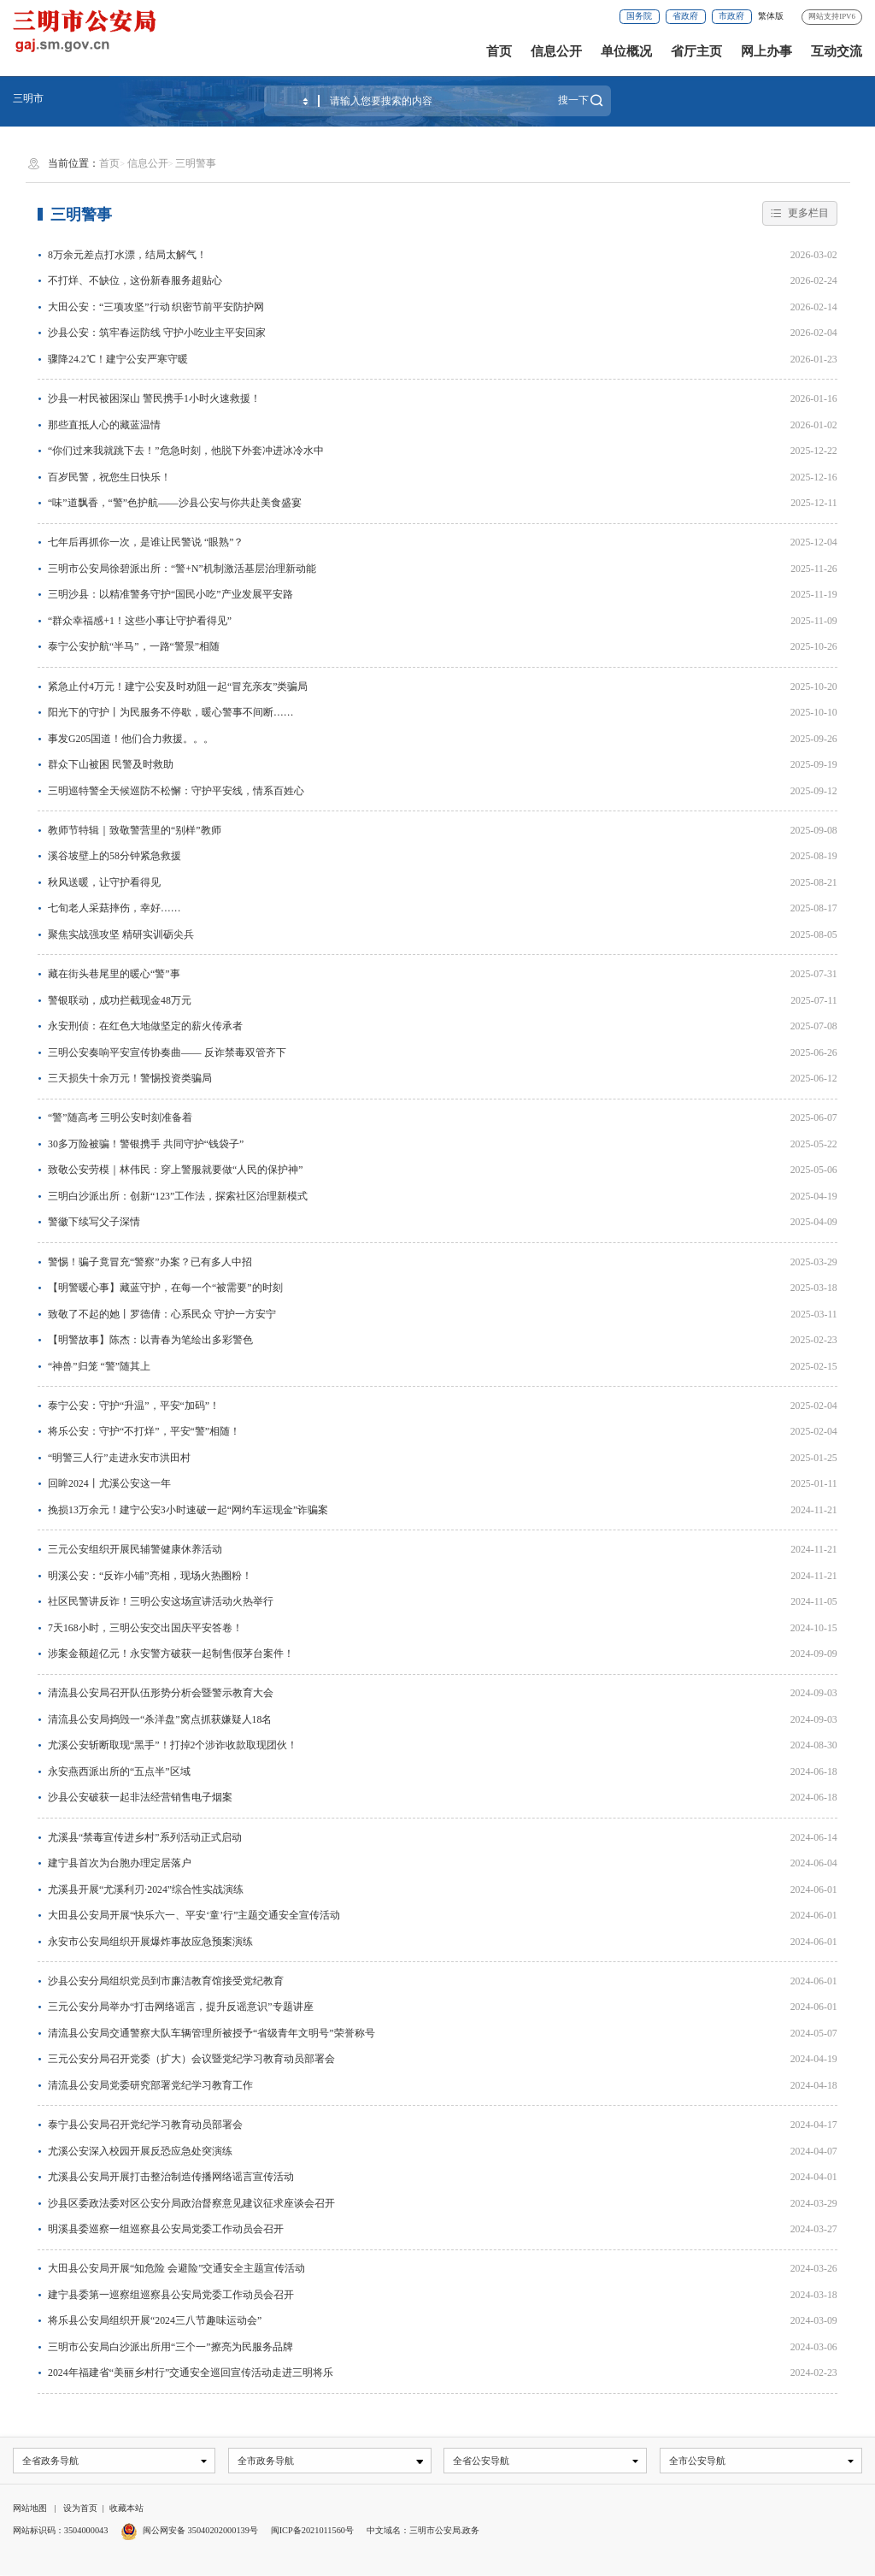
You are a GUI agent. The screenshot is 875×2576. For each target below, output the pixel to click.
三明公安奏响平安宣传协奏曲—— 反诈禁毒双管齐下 (167, 1052)
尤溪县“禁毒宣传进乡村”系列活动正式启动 (144, 1837)
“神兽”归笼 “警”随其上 (99, 1366)
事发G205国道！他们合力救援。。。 (131, 739)
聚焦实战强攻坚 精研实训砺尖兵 (121, 934)
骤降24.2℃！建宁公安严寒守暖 (118, 359)
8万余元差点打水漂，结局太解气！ (127, 255)
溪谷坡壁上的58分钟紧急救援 (114, 856)
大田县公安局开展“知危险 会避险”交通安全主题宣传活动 (176, 2268)
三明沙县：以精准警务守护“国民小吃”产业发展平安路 (170, 594)
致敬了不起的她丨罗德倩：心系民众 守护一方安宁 (162, 1314)
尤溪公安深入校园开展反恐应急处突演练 (140, 2151)
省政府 (685, 16)
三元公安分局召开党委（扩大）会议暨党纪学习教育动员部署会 (191, 2059)
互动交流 (836, 51)
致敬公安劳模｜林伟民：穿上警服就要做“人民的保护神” (175, 1170)
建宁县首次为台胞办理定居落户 (119, 1863)
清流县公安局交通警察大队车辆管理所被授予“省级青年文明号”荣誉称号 (211, 2033)
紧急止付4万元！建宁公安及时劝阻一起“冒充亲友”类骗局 (178, 687)
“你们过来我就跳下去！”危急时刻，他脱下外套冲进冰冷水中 (185, 451)
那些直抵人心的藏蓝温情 (104, 425)
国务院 (639, 16)
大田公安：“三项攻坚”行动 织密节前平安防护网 (156, 307)
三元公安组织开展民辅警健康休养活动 (135, 1549)
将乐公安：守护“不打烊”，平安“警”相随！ (144, 1431)
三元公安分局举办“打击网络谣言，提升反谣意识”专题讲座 (180, 2007)
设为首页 (80, 2509)
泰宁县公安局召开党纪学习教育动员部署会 (145, 2125)
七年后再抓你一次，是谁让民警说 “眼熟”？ (146, 542)
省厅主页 (696, 51)
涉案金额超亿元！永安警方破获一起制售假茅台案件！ (171, 1653)
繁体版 (771, 16)
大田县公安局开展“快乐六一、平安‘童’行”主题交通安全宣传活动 (194, 1915)
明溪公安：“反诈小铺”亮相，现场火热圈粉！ (149, 1576)
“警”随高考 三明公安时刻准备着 (120, 1117)
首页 (499, 51)
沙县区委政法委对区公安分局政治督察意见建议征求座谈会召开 (191, 2203)
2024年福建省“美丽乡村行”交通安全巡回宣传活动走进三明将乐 (190, 2373)
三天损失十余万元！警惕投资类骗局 (130, 1078)
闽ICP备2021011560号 (312, 2532)
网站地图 (30, 2509)
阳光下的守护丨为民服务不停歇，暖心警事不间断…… (171, 712)
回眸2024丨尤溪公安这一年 (109, 1483)
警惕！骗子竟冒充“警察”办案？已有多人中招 (149, 1262)
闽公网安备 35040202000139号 (200, 2532)
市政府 (731, 16)
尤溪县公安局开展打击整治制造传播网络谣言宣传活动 (171, 2177)
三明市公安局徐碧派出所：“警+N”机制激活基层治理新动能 (182, 569)
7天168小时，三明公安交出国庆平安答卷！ (145, 1628)
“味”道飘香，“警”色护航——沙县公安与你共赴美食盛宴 (175, 503)
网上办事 (766, 51)
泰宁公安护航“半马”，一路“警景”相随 (134, 646)
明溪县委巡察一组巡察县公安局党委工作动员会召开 (166, 2229)
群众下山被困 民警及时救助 (110, 764)
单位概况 (626, 51)
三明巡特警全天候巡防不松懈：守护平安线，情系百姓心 (176, 791)
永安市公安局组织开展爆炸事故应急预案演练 (150, 1942)
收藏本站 (126, 2509)
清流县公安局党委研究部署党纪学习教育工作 (150, 2085)
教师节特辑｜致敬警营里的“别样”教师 (134, 830)
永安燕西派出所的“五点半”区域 (119, 1771)
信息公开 (556, 51)
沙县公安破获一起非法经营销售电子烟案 (140, 1797)
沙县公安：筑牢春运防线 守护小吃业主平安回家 (157, 333)
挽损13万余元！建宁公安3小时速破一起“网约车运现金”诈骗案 (188, 1510)
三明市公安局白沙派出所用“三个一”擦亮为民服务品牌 (170, 2347)
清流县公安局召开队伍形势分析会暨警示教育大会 (160, 1693)
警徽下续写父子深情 (94, 1222)
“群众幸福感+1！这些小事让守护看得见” (140, 621)
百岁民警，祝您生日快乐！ (109, 477)
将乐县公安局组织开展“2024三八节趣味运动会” (154, 2320)
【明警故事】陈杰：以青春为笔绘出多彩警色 (150, 1340)
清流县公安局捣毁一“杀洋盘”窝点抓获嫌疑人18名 (160, 1719)
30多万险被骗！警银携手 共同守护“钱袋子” (146, 1144)
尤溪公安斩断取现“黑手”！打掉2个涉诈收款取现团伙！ (172, 1745)
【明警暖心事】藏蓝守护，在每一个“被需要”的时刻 (165, 1288)
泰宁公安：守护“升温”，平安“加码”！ (134, 1406)
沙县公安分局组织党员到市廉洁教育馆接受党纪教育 (166, 1981)
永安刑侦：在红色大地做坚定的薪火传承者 (145, 1026)
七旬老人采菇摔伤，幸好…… (114, 908)
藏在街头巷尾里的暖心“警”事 (113, 974)
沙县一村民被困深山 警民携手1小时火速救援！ (154, 398)
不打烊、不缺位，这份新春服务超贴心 (135, 280)
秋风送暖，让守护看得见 (104, 882)
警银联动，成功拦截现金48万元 (119, 1000)
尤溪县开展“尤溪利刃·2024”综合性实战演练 (146, 1889)
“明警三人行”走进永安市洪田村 (119, 1458)
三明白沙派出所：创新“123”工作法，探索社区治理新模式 (178, 1196)
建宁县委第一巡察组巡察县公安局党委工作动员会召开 (171, 2295)
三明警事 (195, 163)
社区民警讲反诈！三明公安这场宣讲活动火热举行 (160, 1601)
